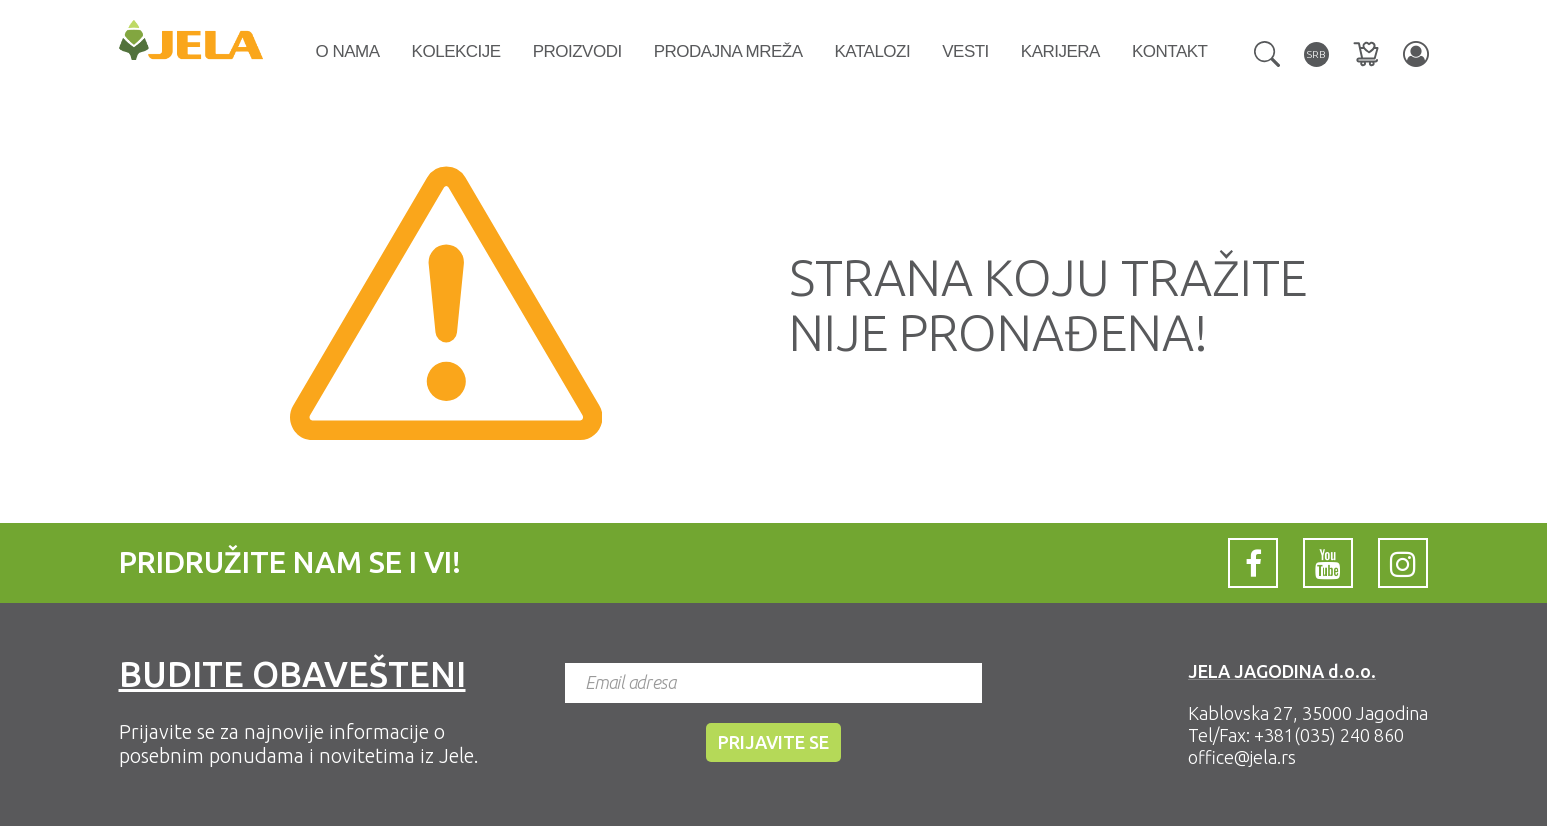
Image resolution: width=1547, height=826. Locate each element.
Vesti (965, 51)
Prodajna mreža (728, 51)
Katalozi (873, 51)
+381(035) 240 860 (1329, 735)
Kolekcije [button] (456, 51)
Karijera (1060, 51)
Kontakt (1170, 51)
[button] (1267, 52)
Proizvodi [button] (577, 51)
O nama (348, 51)
